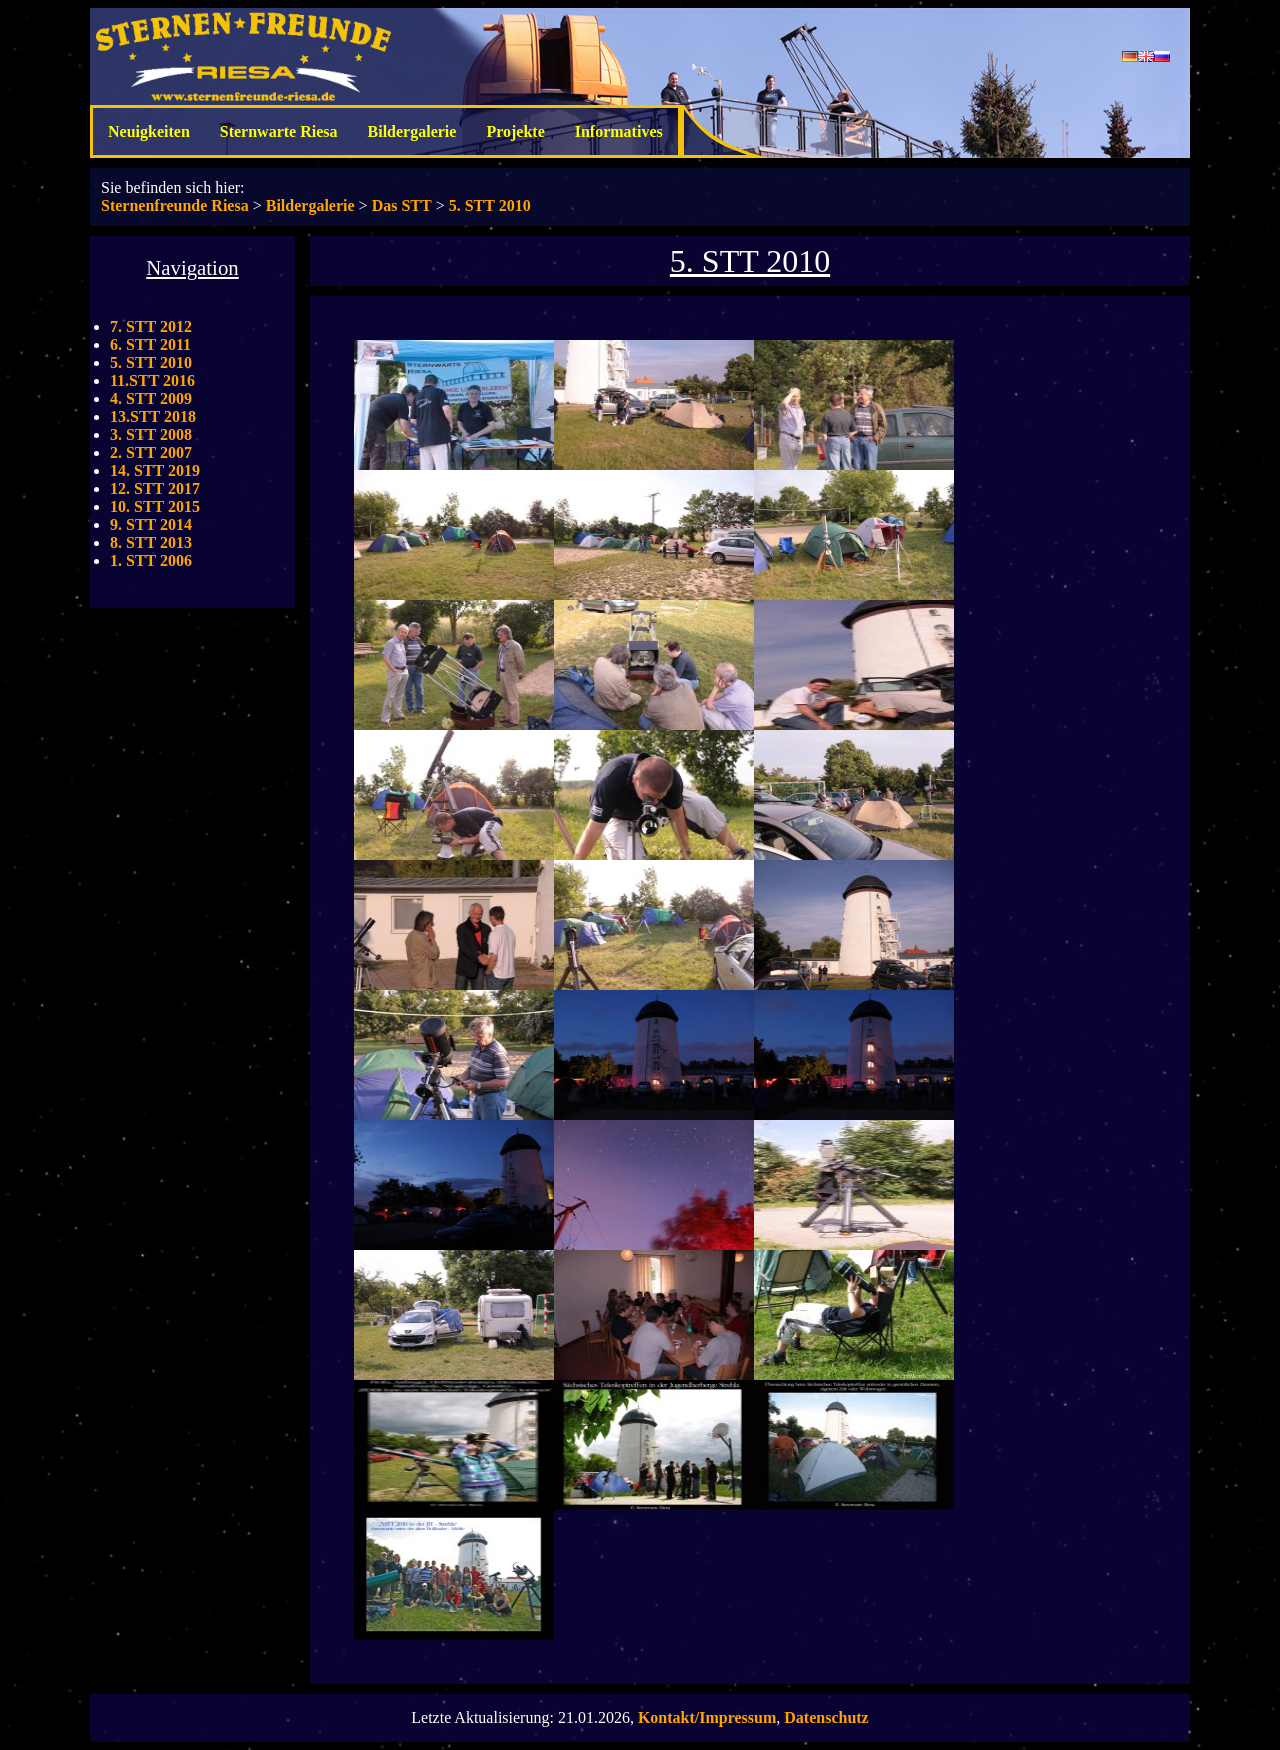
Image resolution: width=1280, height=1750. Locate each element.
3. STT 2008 (151, 434)
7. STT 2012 (151, 326)
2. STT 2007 (151, 452)
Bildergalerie (412, 131)
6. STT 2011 (150, 344)
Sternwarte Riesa (279, 131)
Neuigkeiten (149, 131)
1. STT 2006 (151, 560)
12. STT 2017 (155, 488)
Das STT (402, 205)
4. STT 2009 (151, 398)
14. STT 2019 (155, 470)
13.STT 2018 (153, 416)
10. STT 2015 (155, 506)
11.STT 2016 (152, 380)
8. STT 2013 (151, 542)
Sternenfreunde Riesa (175, 205)
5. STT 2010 (490, 205)
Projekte (515, 131)
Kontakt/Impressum (707, 1717)
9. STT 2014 (151, 524)
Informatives (619, 131)
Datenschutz (826, 1717)
